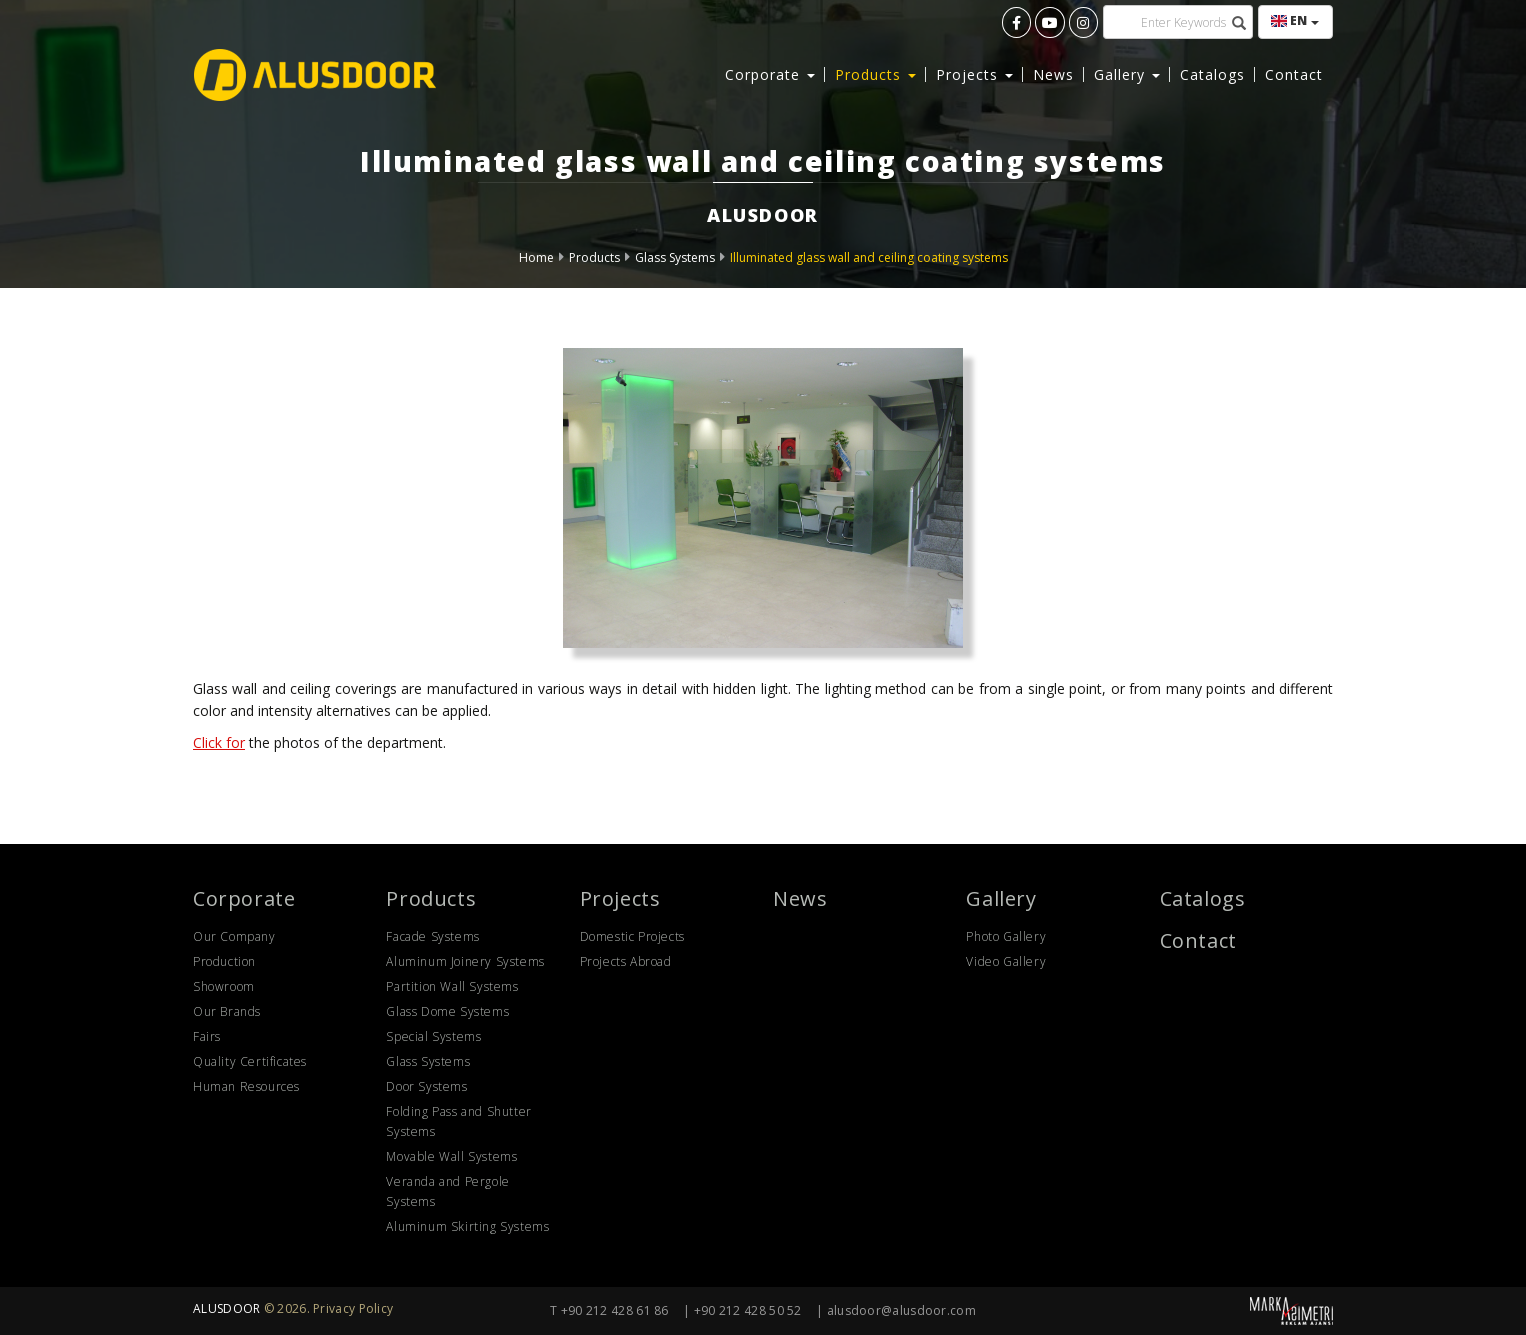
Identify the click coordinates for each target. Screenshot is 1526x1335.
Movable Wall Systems (451, 1156)
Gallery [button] (1127, 74)
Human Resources (246, 1086)
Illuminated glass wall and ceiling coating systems (869, 257)
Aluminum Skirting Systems (467, 1226)
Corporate (244, 898)
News (1053, 74)
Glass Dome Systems (447, 1011)
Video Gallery (1006, 961)
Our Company (234, 936)
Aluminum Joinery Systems (465, 961)
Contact (1294, 74)
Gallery (1001, 898)
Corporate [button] (770, 74)
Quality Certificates (250, 1061)
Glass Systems (675, 257)
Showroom (224, 986)
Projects (620, 898)
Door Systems (426, 1086)
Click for (219, 742)
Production (224, 961)
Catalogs (1212, 74)
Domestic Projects (632, 936)
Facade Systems (432, 936)
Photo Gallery (1006, 936)
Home (536, 257)
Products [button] (875, 74)
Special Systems (433, 1036)
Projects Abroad (626, 961)
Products (594, 257)
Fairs (207, 1036)
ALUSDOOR (226, 1308)
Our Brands (227, 1011)
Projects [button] (974, 74)
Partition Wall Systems (452, 986)
